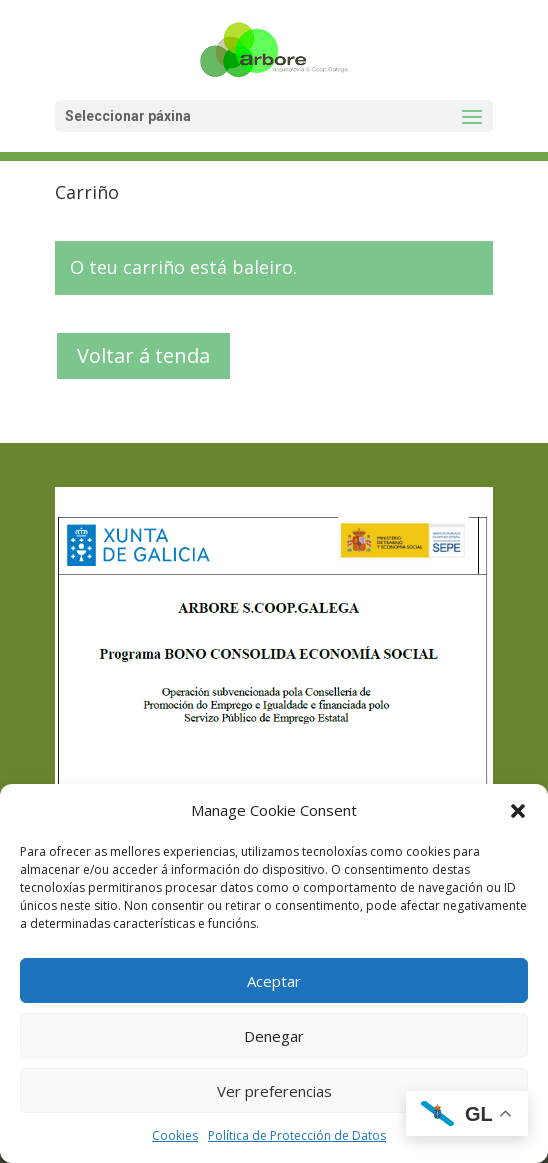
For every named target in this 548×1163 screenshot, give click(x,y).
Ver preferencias (274, 1091)
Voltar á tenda (143, 355)
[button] (518, 811)
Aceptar (274, 981)
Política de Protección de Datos (297, 1135)
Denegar (274, 1036)
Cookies (175, 1135)
